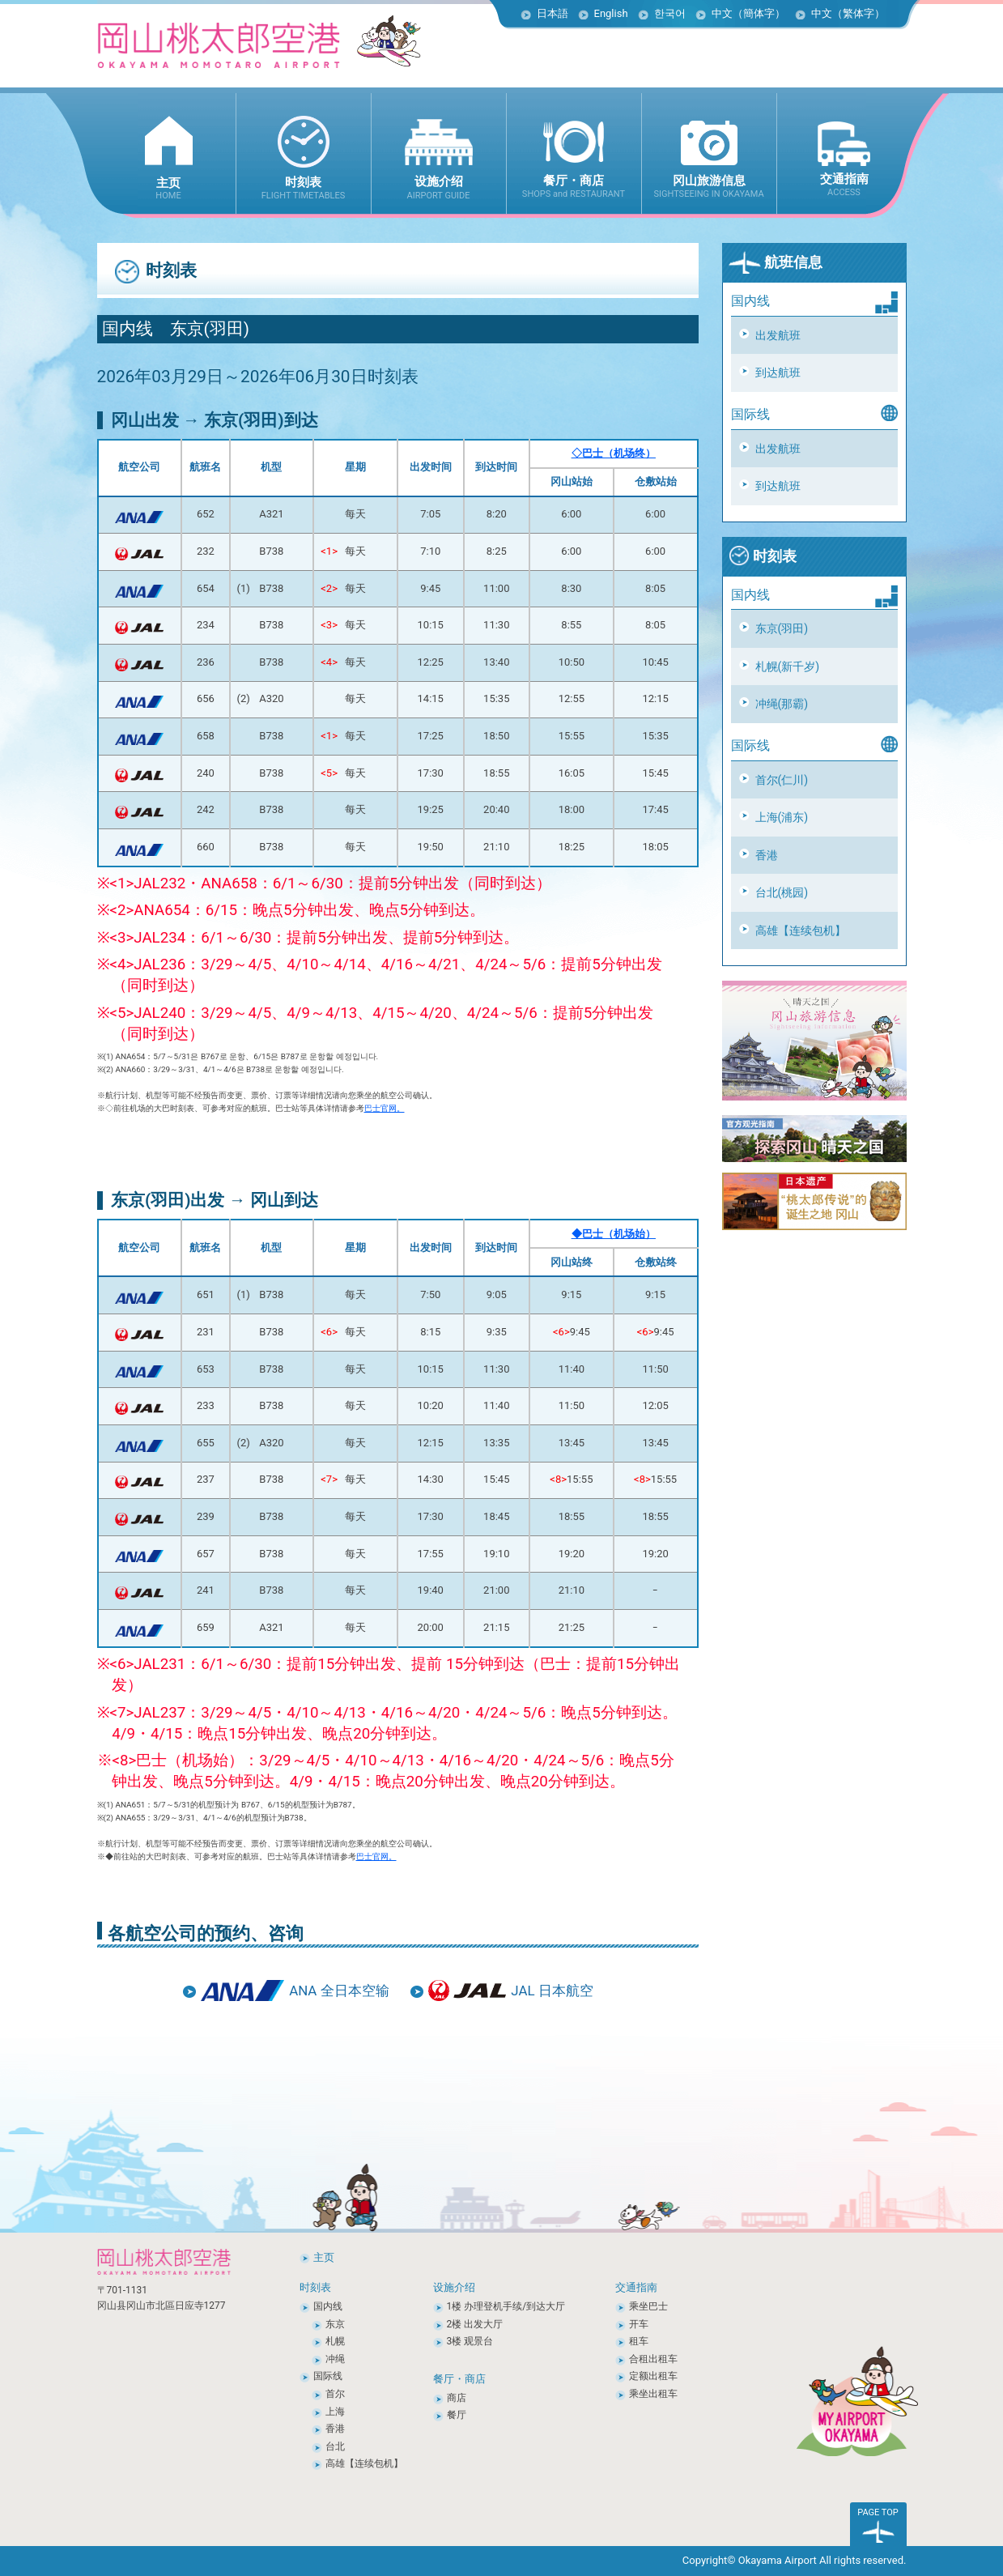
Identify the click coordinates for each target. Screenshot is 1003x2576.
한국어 (670, 13)
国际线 (327, 2376)
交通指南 (636, 2287)
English (611, 13)
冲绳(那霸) (782, 703)
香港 (766, 855)
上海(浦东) (782, 817)
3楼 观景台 (470, 2341)
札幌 (335, 2341)
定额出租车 (653, 2376)
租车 (638, 2341)
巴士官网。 (384, 1108)
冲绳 (335, 2359)
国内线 (327, 2306)
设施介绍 (454, 2287)
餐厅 (456, 2415)
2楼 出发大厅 (475, 2324)
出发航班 (778, 335)
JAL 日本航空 (552, 1990)
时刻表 (763, 555)
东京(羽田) (782, 628)
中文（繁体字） (848, 13)
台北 (335, 2446)
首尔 (335, 2393)
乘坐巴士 (648, 2306)
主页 (323, 2257)
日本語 (552, 13)
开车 (638, 2324)
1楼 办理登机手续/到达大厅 (506, 2306)
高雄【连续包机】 (800, 930)
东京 (335, 2324)
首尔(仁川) (782, 779)
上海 (335, 2411)
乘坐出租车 (653, 2393)
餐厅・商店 (459, 2379)
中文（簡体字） (748, 13)
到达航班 (778, 372)
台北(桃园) (782, 892)
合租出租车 (653, 2359)
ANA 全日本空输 (339, 1990)
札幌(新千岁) (787, 666)
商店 (456, 2398)
